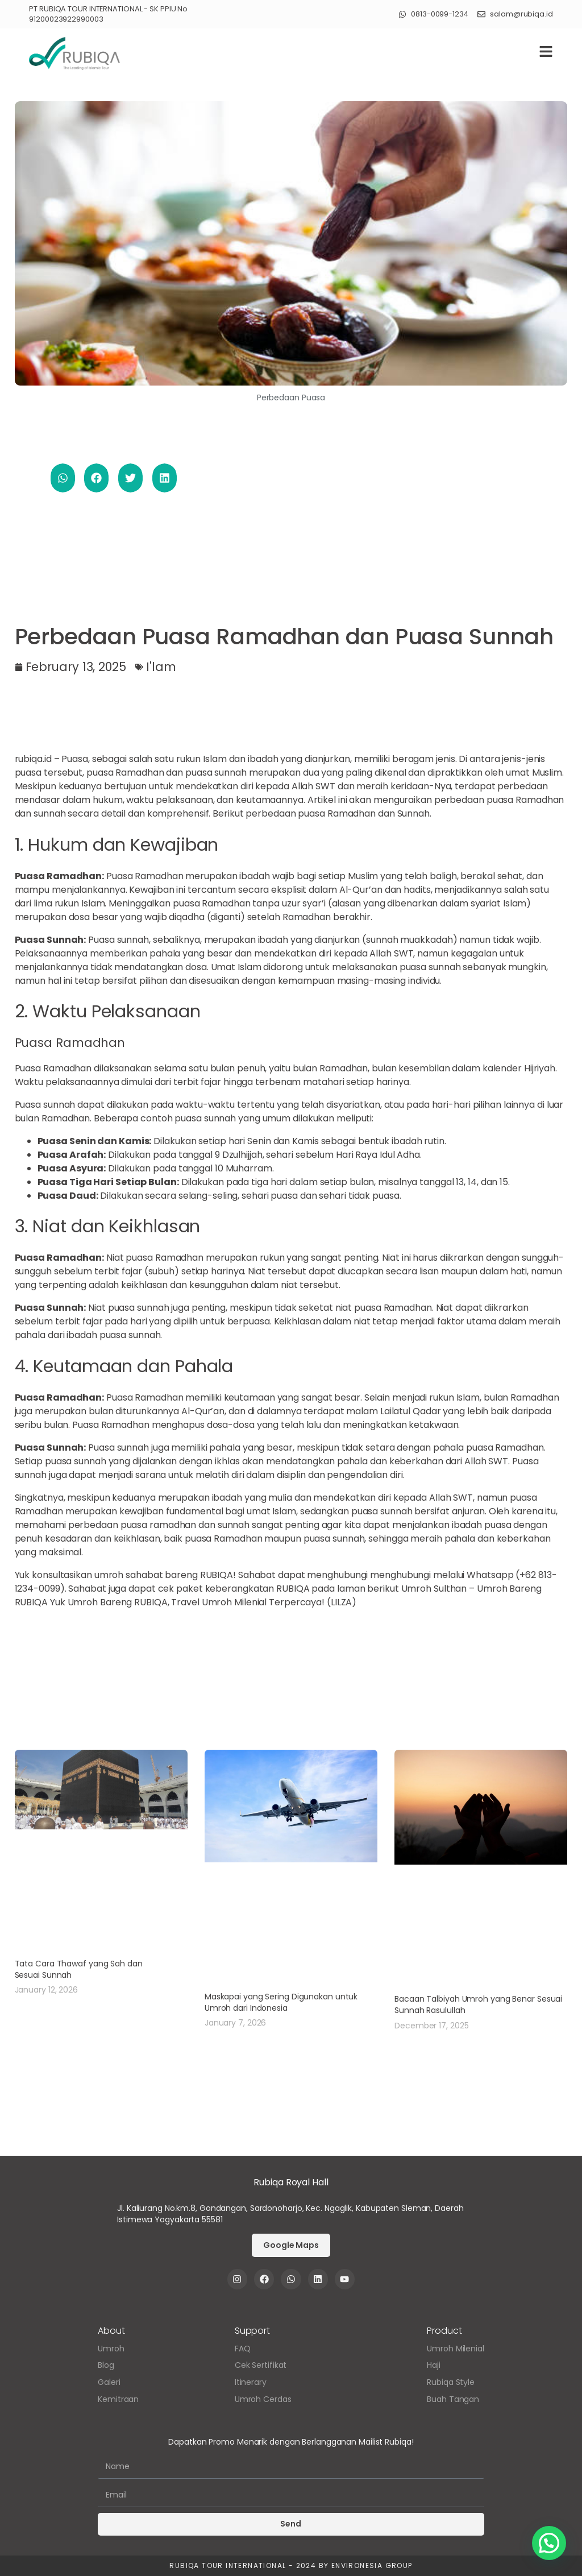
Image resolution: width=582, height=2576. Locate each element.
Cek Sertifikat (261, 2365)
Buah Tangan (453, 2398)
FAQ (243, 2348)
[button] (63, 477)
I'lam (161, 667)
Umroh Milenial (455, 2348)
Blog (106, 2365)
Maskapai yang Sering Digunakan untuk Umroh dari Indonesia (281, 2002)
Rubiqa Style (451, 2382)
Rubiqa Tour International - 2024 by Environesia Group (290, 2565)
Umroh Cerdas (263, 2398)
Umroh (111, 2348)
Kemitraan (118, 2398)
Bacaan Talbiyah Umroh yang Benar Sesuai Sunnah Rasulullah (478, 2004)
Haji (433, 2365)
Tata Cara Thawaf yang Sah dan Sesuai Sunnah (79, 1969)
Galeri (109, 2382)
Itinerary (251, 2382)
